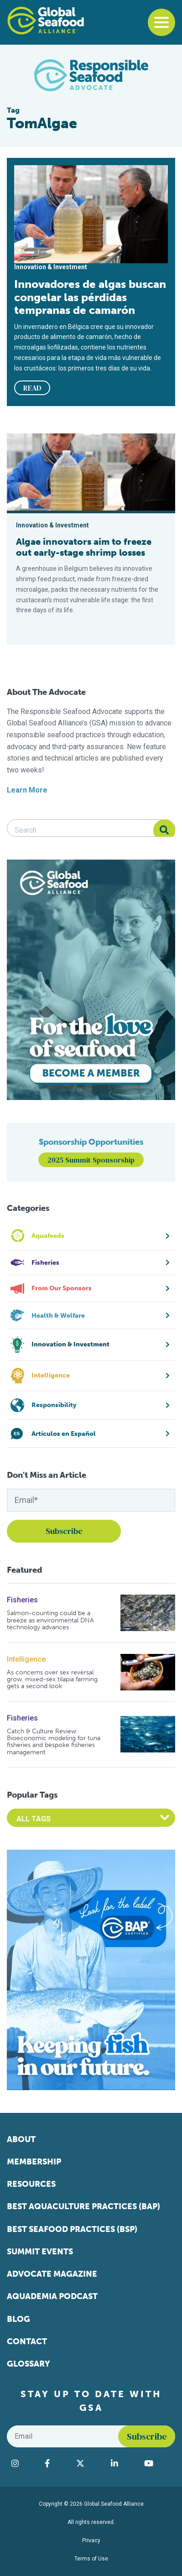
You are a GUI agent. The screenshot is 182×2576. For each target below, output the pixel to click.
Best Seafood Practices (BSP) (72, 2229)
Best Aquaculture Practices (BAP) (83, 2206)
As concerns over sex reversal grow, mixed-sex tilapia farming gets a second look (52, 1679)
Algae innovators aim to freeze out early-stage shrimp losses (83, 547)
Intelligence (26, 1659)
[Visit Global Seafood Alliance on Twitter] (89, 2463)
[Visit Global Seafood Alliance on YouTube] (157, 2463)
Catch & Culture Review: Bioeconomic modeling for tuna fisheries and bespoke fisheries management (53, 1742)
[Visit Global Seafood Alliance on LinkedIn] (123, 2463)
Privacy (91, 2540)
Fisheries (22, 1600)
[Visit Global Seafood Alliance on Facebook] (56, 2463)
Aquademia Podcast (52, 2296)
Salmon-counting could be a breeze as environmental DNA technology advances (50, 1620)
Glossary (28, 2364)
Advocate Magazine (52, 2274)
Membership (34, 2162)
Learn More (27, 790)
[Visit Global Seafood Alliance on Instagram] (23, 2463)
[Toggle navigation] (161, 22)
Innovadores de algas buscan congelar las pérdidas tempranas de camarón (90, 297)
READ (32, 388)
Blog (18, 2319)
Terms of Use (91, 2558)
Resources (31, 2184)
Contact (27, 2341)
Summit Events (40, 2252)
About (21, 2139)
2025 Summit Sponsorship (91, 1160)
